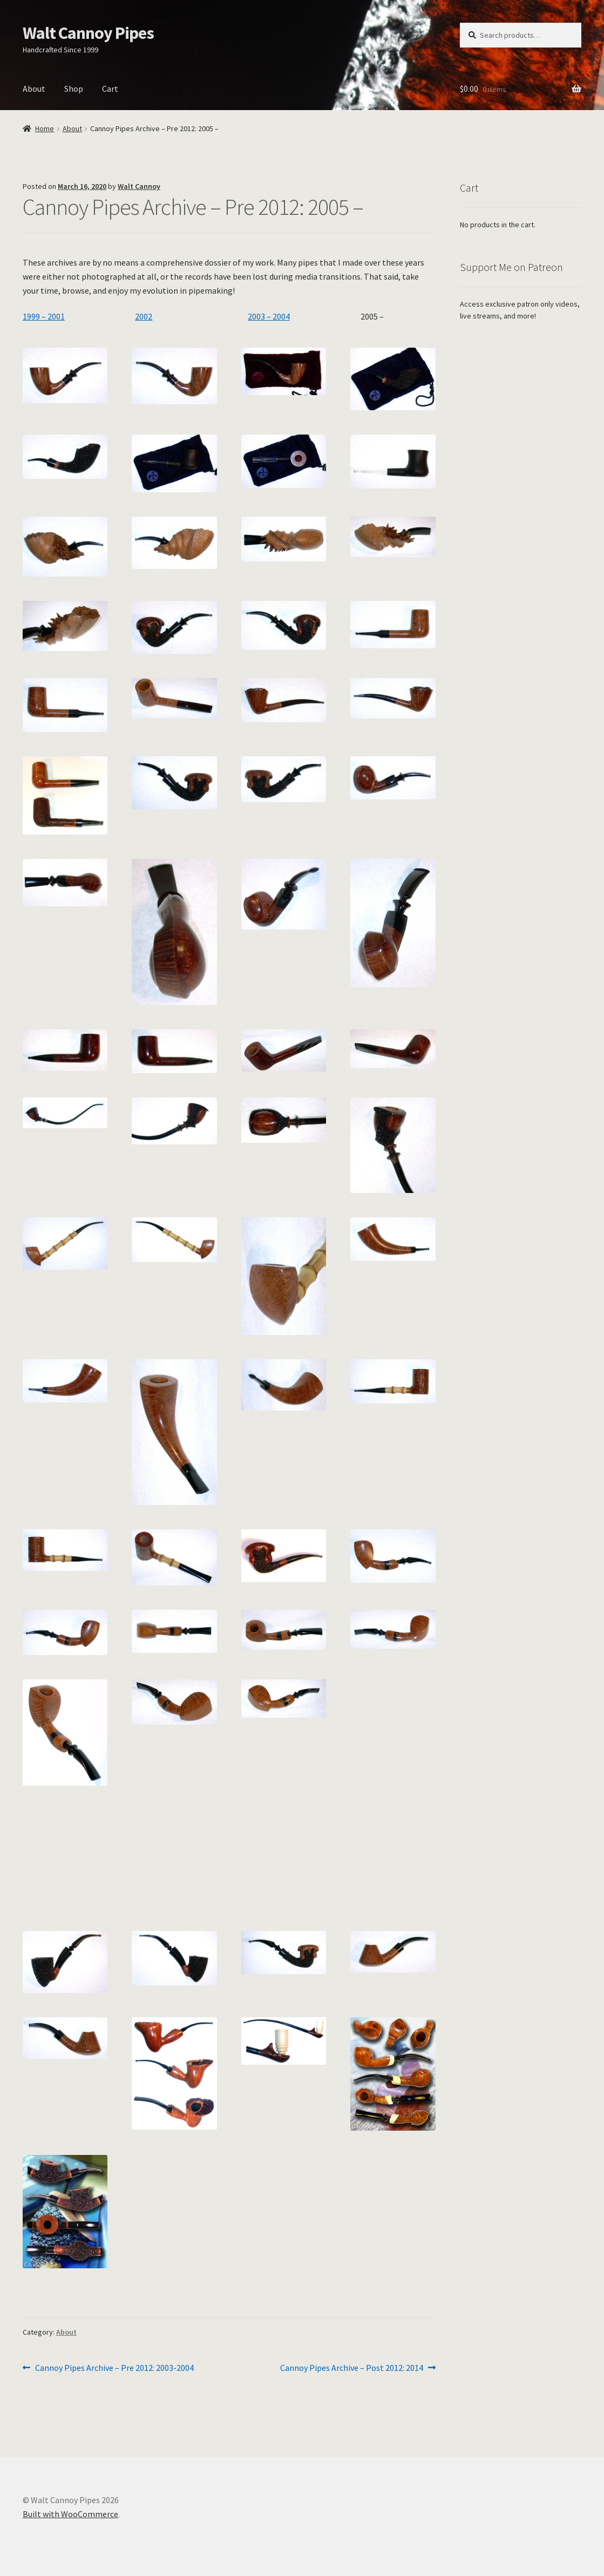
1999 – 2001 (44, 316)
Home (44, 128)
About (34, 88)
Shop (73, 88)
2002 (143, 316)
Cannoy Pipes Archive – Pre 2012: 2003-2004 (114, 2368)
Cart (110, 88)
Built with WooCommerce (70, 2514)
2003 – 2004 (269, 316)
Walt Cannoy (139, 186)
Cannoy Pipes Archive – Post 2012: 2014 (351, 2368)
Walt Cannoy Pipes (88, 33)
